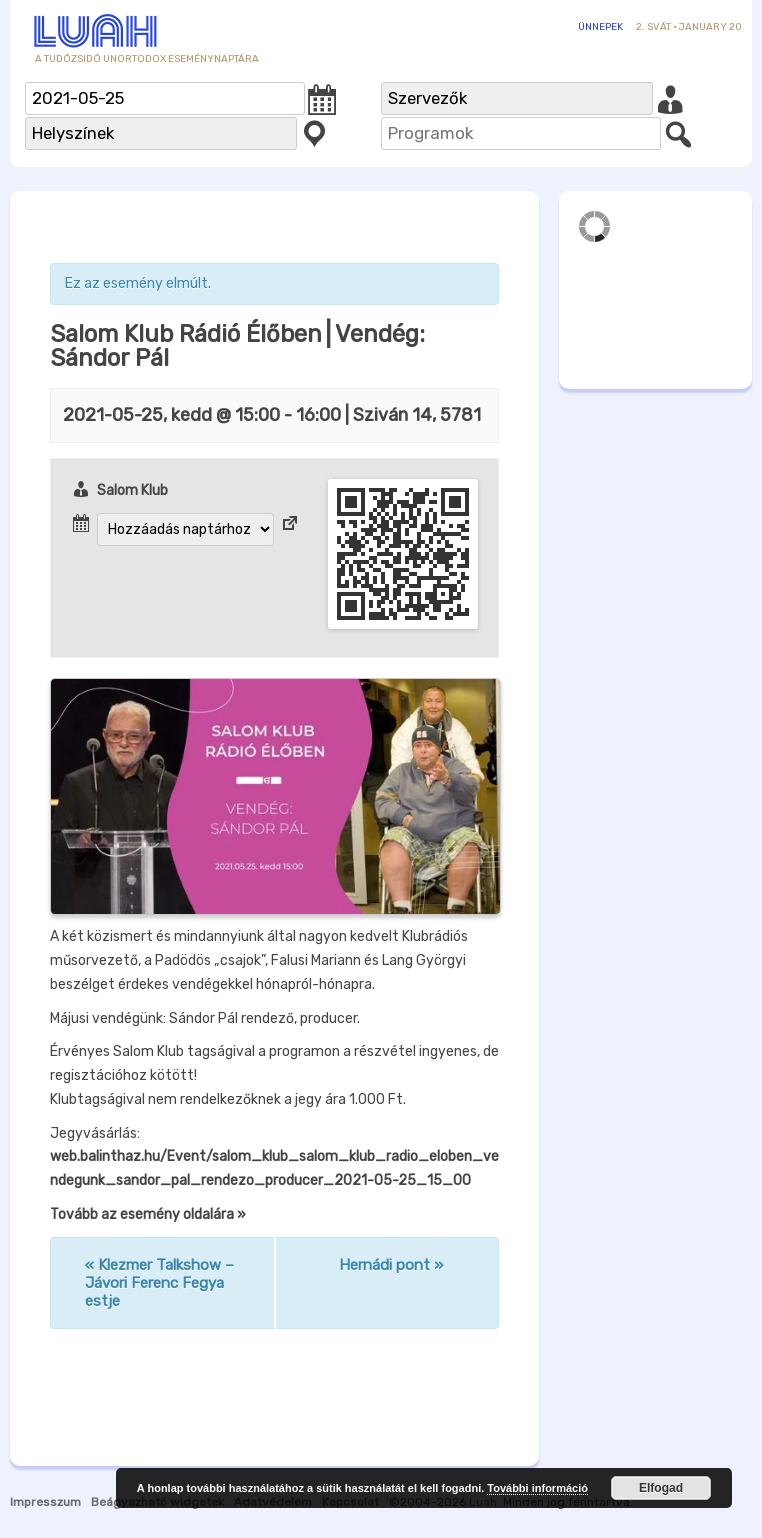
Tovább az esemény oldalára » (148, 1214)
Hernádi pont (391, 1265)
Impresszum (45, 1502)
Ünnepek (600, 27)
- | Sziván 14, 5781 (272, 415)
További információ (537, 1488)
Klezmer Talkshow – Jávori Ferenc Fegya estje (159, 1283)
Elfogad (661, 1488)
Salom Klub (132, 490)
